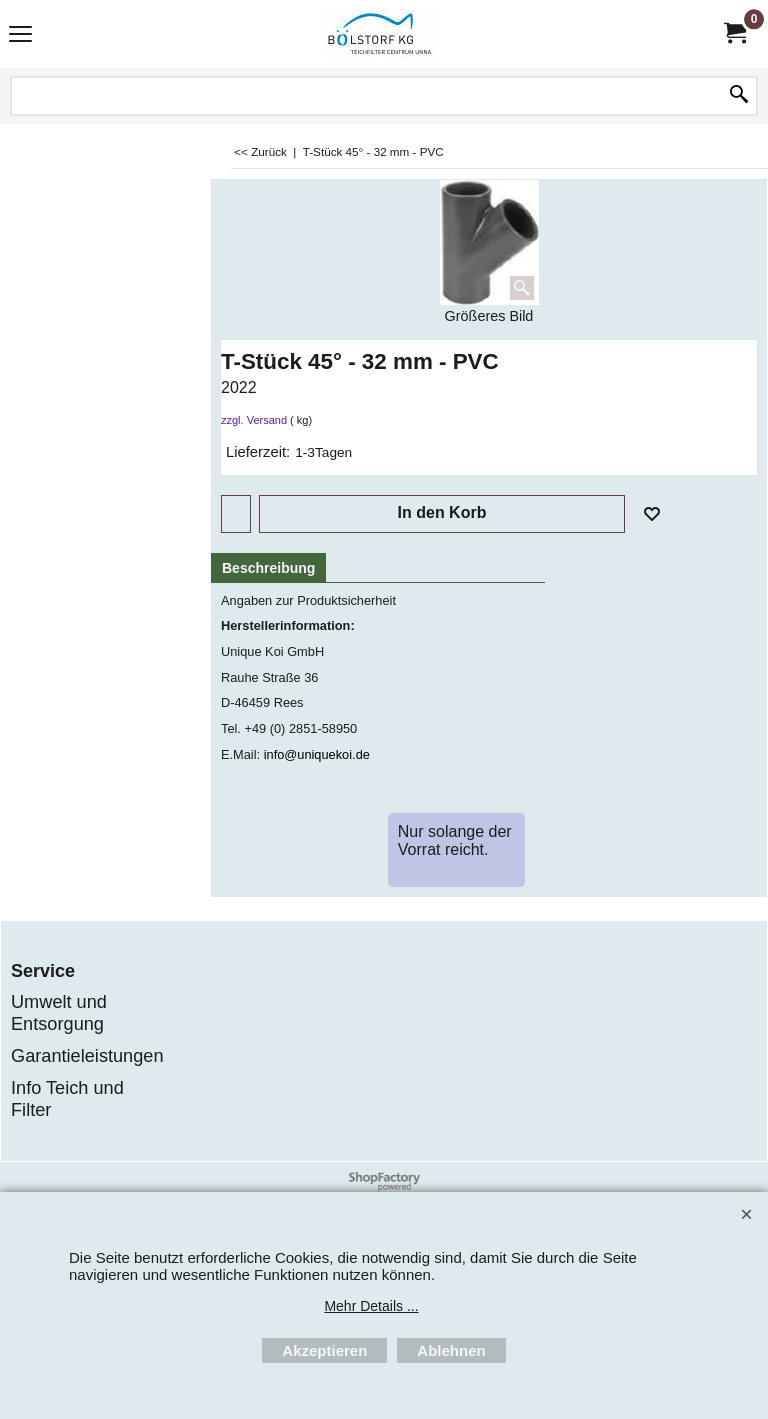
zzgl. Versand (254, 420)
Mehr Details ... (371, 1306)
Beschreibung (268, 568)
